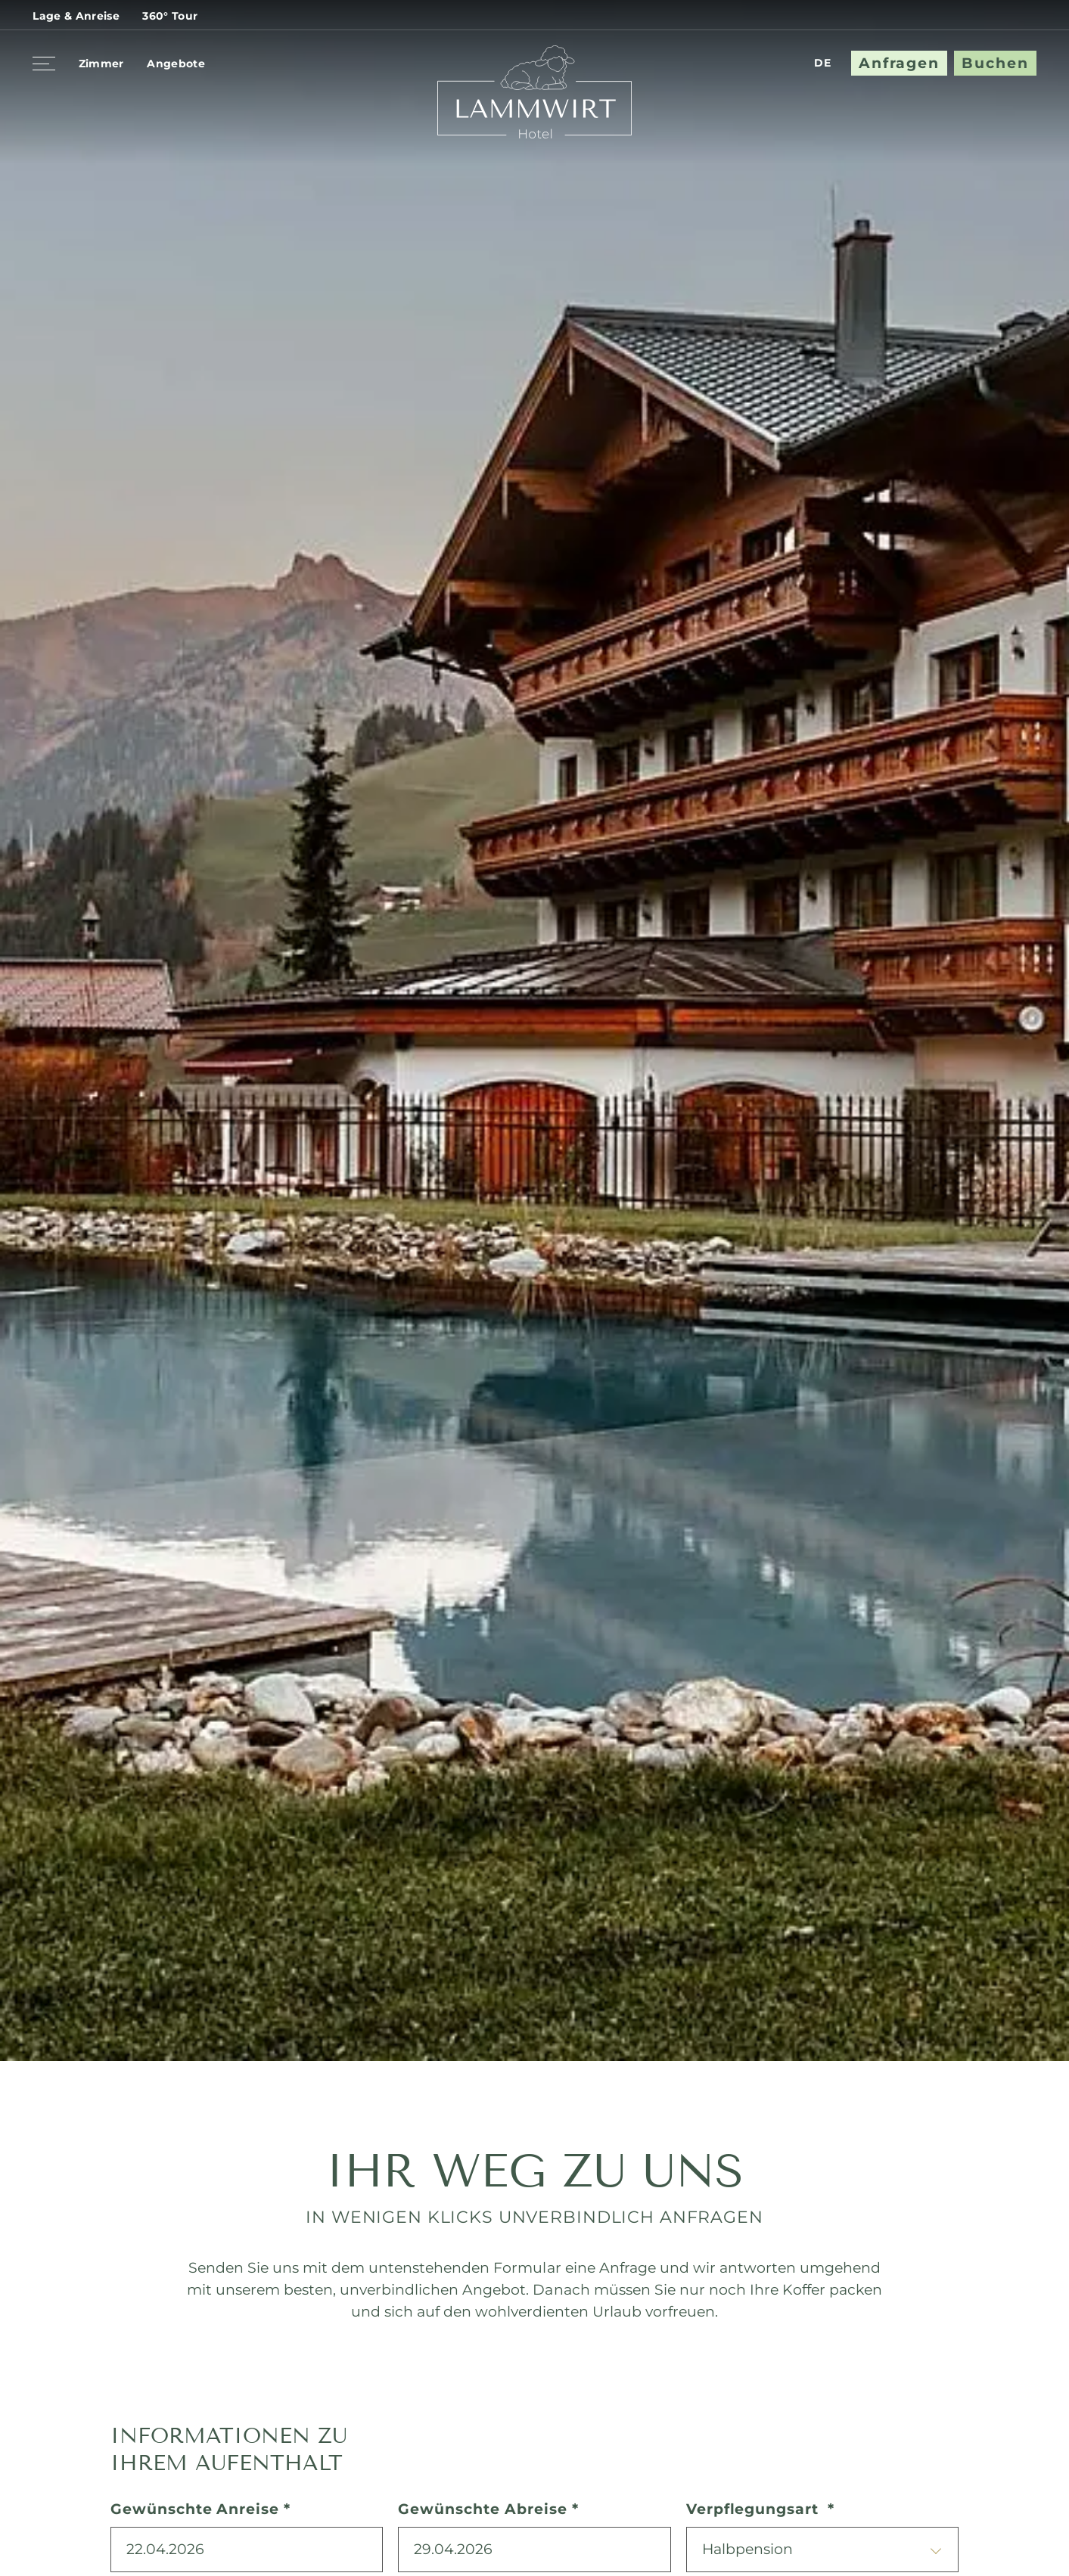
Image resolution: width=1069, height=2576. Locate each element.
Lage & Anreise (76, 16)
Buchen (995, 63)
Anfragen (899, 63)
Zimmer (101, 63)
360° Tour (169, 16)
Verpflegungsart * (760, 2509)
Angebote (176, 63)
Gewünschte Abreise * (488, 2509)
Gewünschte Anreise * (200, 2509)
